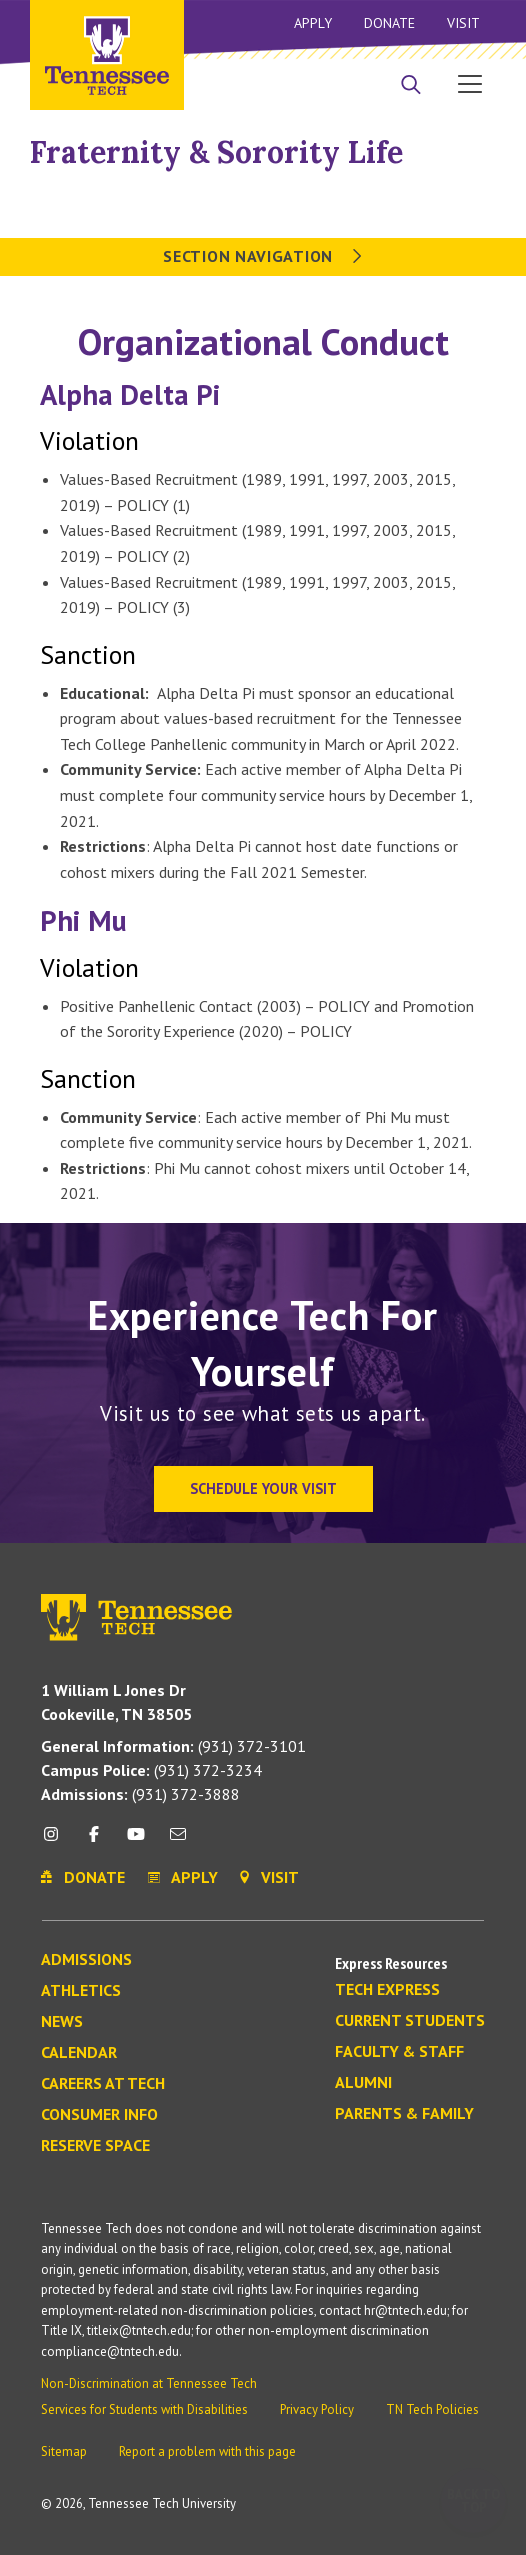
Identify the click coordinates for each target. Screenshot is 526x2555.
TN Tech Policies (432, 2409)
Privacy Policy (317, 2409)
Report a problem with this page (207, 2451)
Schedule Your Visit (263, 1488)
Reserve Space (95, 2146)
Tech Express (387, 1990)
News (62, 2022)
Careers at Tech (103, 2084)
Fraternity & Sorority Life (216, 152)
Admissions (86, 1960)
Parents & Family (404, 2114)
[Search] (411, 86)
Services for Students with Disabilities (144, 2409)
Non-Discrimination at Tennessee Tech (149, 2383)
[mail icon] (178, 1841)
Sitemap (64, 2451)
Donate (389, 23)
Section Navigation (262, 256)
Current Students (410, 2021)
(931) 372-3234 (151, 1770)
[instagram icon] (56, 1841)
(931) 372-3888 (140, 1794)
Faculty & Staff (399, 2052)
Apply (313, 23)
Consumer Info (99, 2115)
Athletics (81, 1991)
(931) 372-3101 (173, 1746)
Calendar (79, 2053)
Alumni (363, 2083)
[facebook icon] (93, 1841)
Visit (463, 23)
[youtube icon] (136, 1841)
